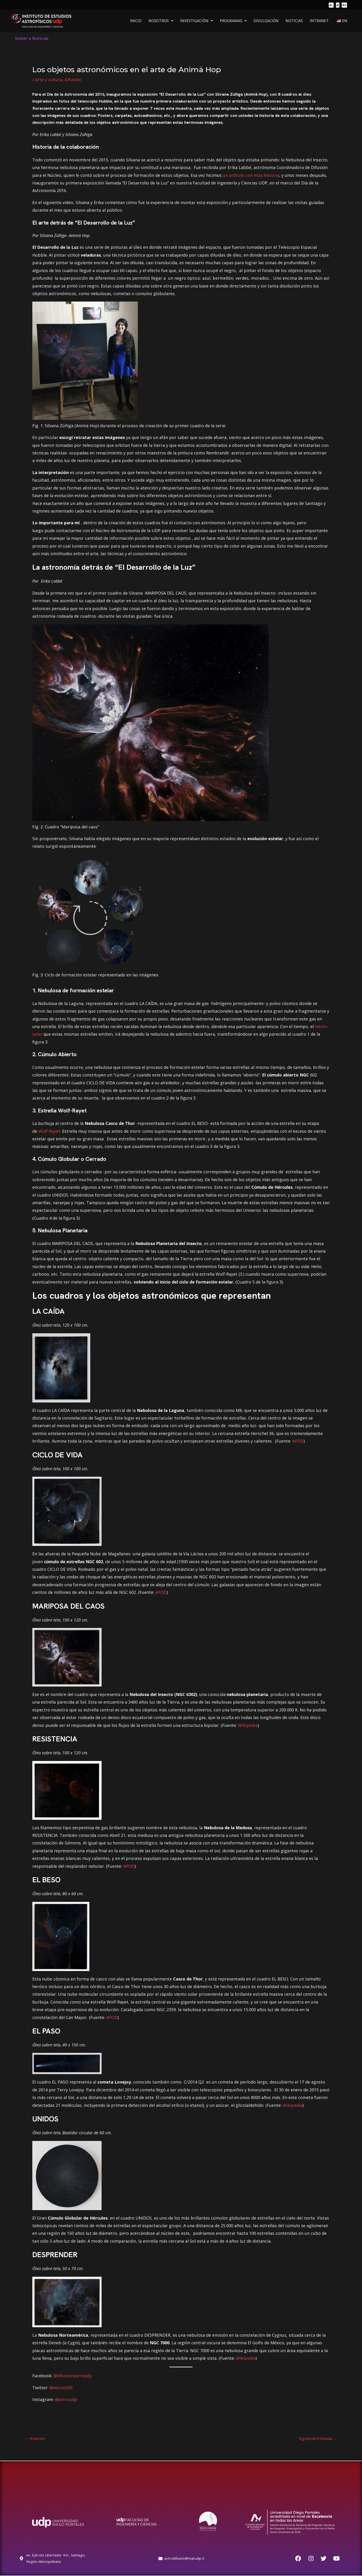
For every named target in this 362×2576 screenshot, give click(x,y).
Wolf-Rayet (49, 1131)
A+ (344, 5)
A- (331, 5)
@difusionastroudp (73, 2375)
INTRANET (319, 20)
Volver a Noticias (31, 38)
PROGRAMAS (233, 20)
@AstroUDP (61, 2387)
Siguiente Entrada (318, 2438)
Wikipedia (248, 1725)
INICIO (136, 20)
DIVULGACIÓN (266, 20)
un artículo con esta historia (251, 175)
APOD (298, 1441)
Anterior (35, 2438)
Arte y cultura (48, 79)
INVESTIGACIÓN (196, 20)
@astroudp (66, 2399)
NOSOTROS (160, 20)
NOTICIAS (294, 20)
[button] (161, 20)
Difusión (73, 79)
